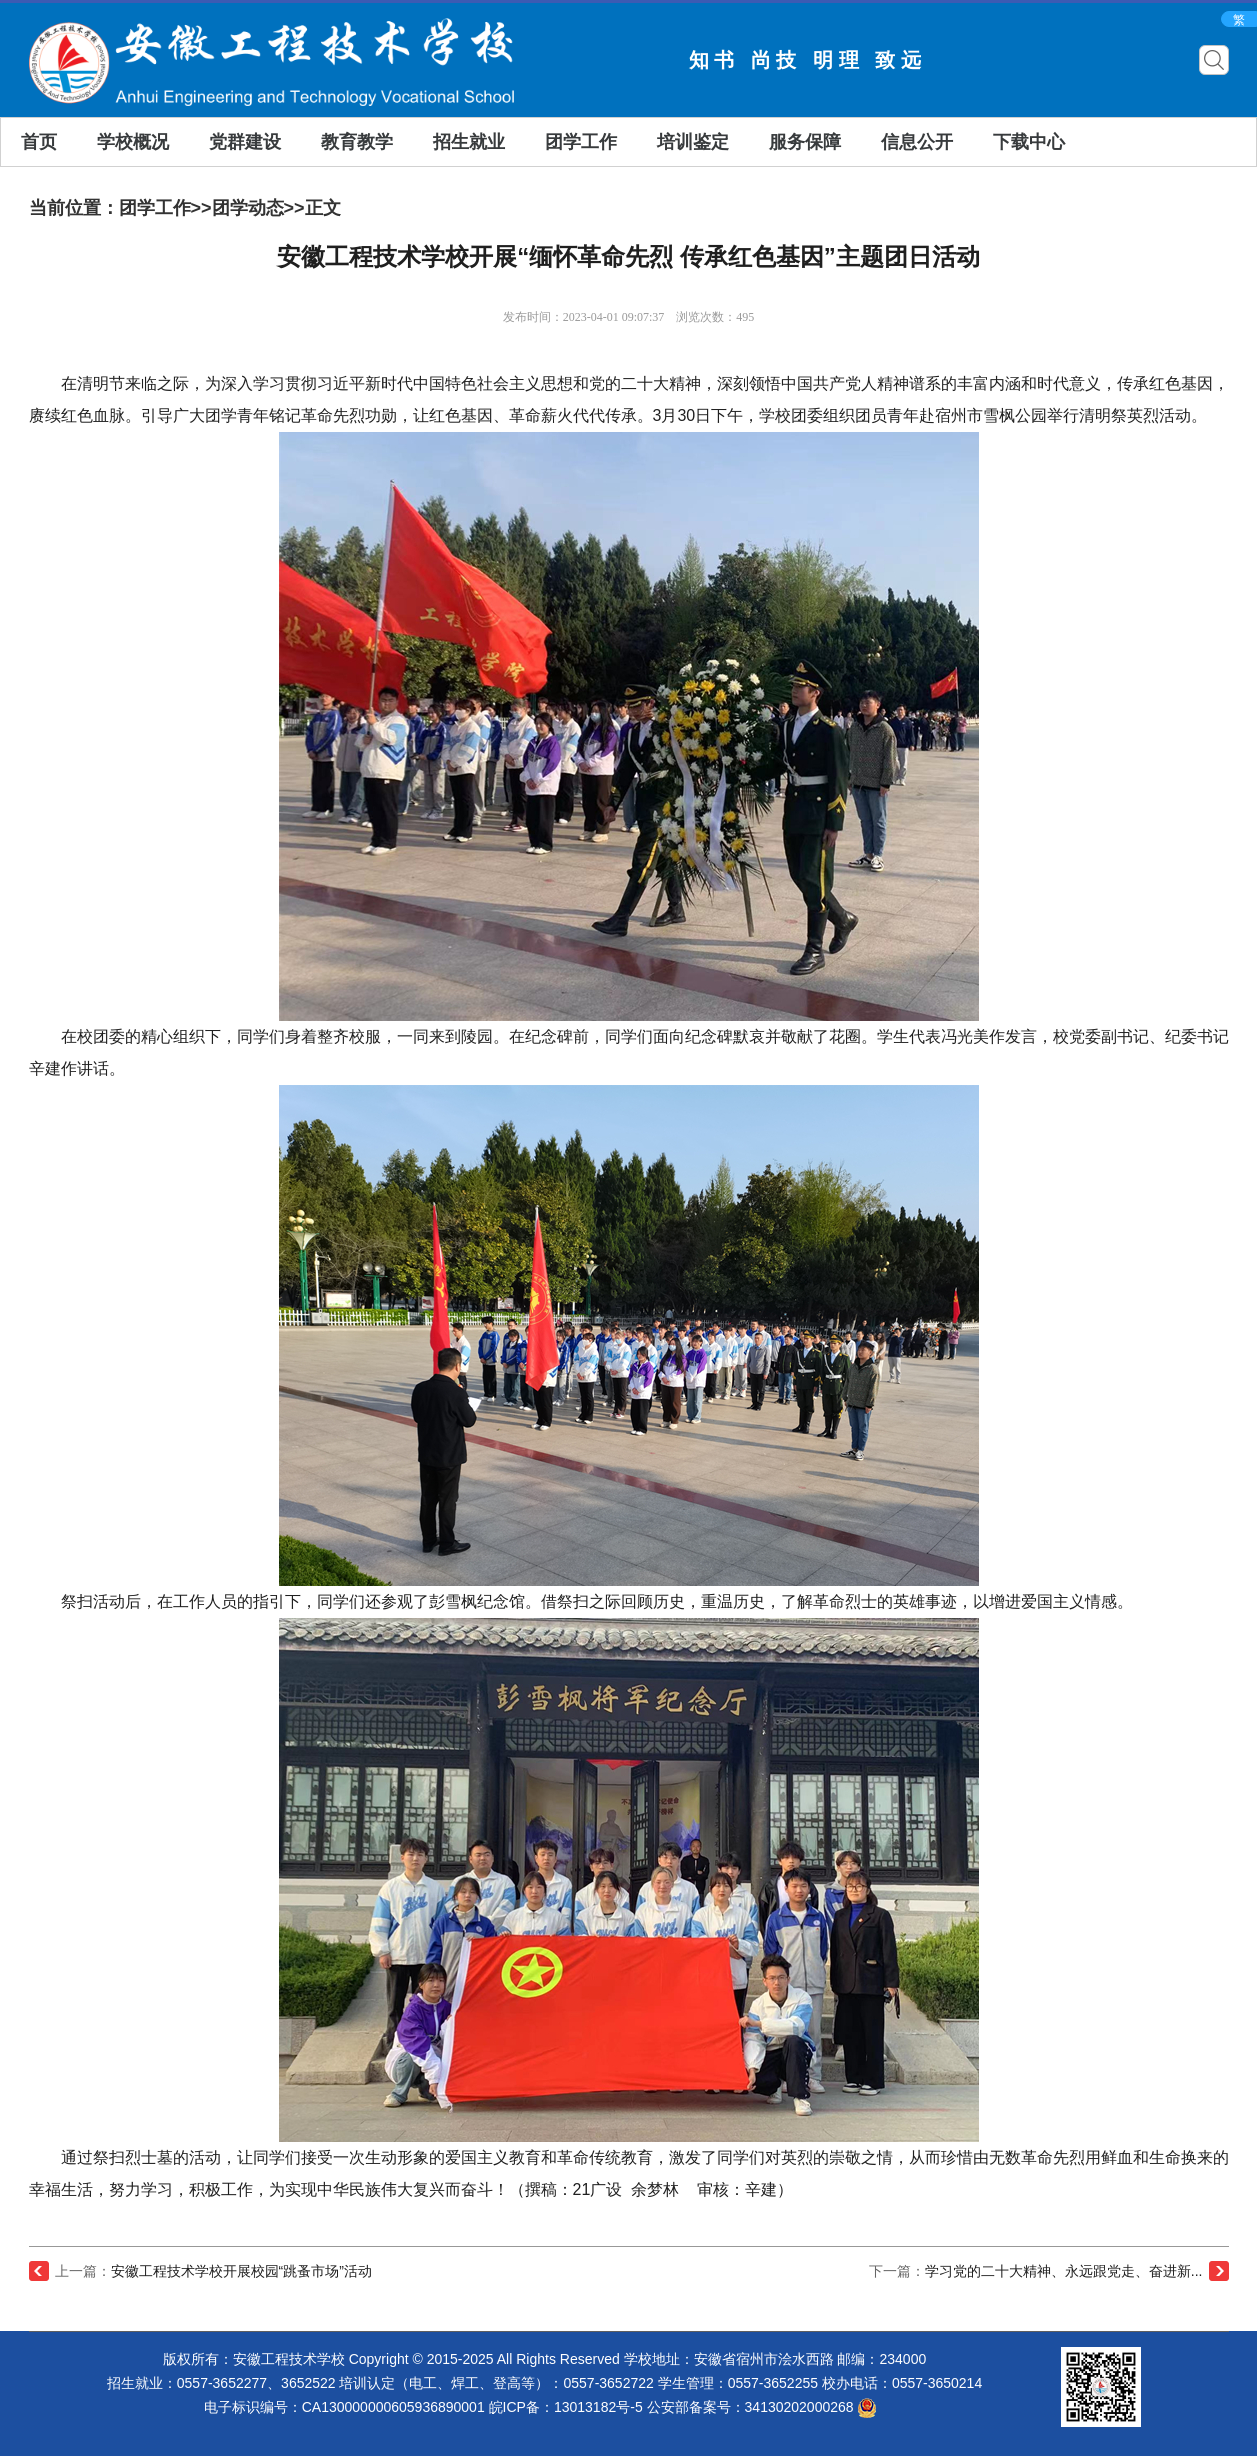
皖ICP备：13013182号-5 (566, 2407)
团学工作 (581, 142)
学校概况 (133, 142)
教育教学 (357, 142)
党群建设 (245, 142)
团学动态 (248, 208)
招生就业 (469, 142)
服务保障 (805, 142)
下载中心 (1029, 142)
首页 (39, 142)
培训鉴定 (693, 142)
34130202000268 (811, 2407)
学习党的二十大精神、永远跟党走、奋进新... (1064, 2271)
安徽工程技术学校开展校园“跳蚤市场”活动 (241, 2271)
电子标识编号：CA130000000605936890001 (344, 2407)
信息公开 (917, 142)
